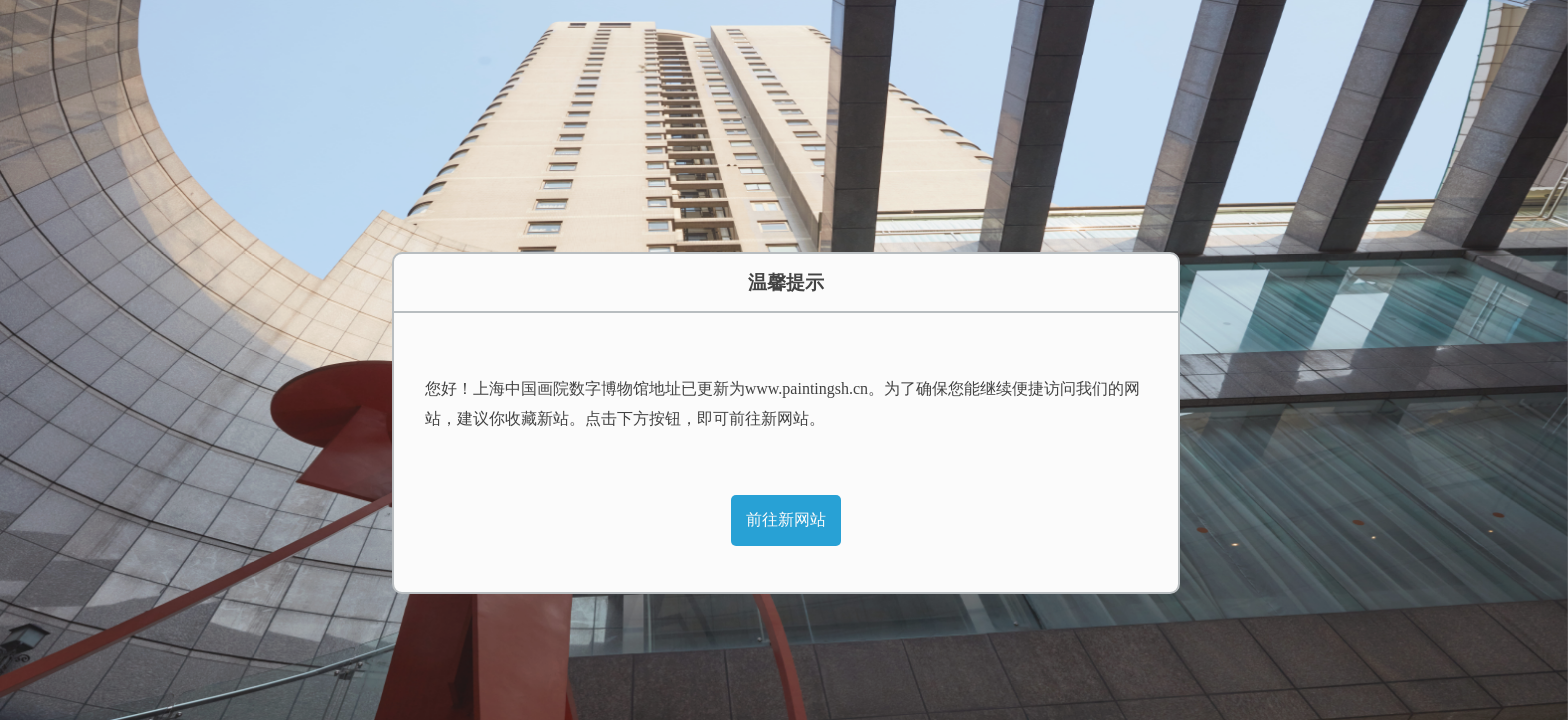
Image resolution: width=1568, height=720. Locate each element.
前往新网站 (786, 519)
